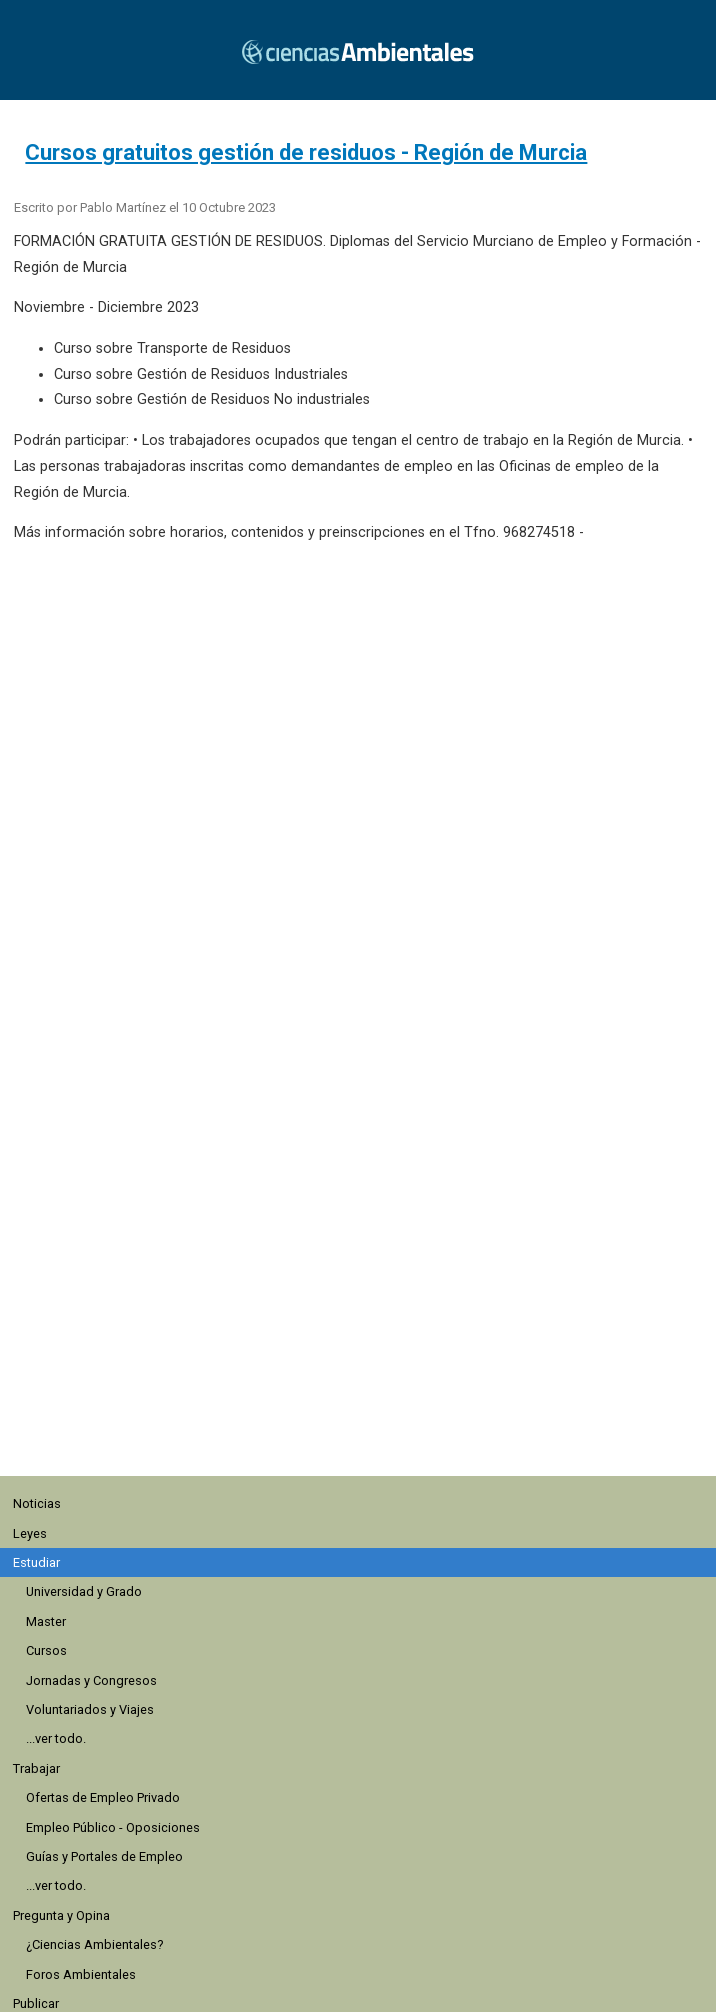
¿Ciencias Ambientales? (94, 1944)
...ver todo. (56, 1738)
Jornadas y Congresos (91, 1680)
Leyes (30, 1533)
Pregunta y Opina (61, 1915)
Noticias (37, 1503)
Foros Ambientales (81, 1974)
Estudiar (36, 1562)
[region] (366, 1356)
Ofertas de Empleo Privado (103, 1797)
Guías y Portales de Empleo (104, 1856)
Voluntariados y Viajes (90, 1709)
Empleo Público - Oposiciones (113, 1827)
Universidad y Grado (84, 1591)
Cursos (46, 1650)
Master (46, 1621)
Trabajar (36, 1768)
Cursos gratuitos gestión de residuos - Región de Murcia (306, 152)
